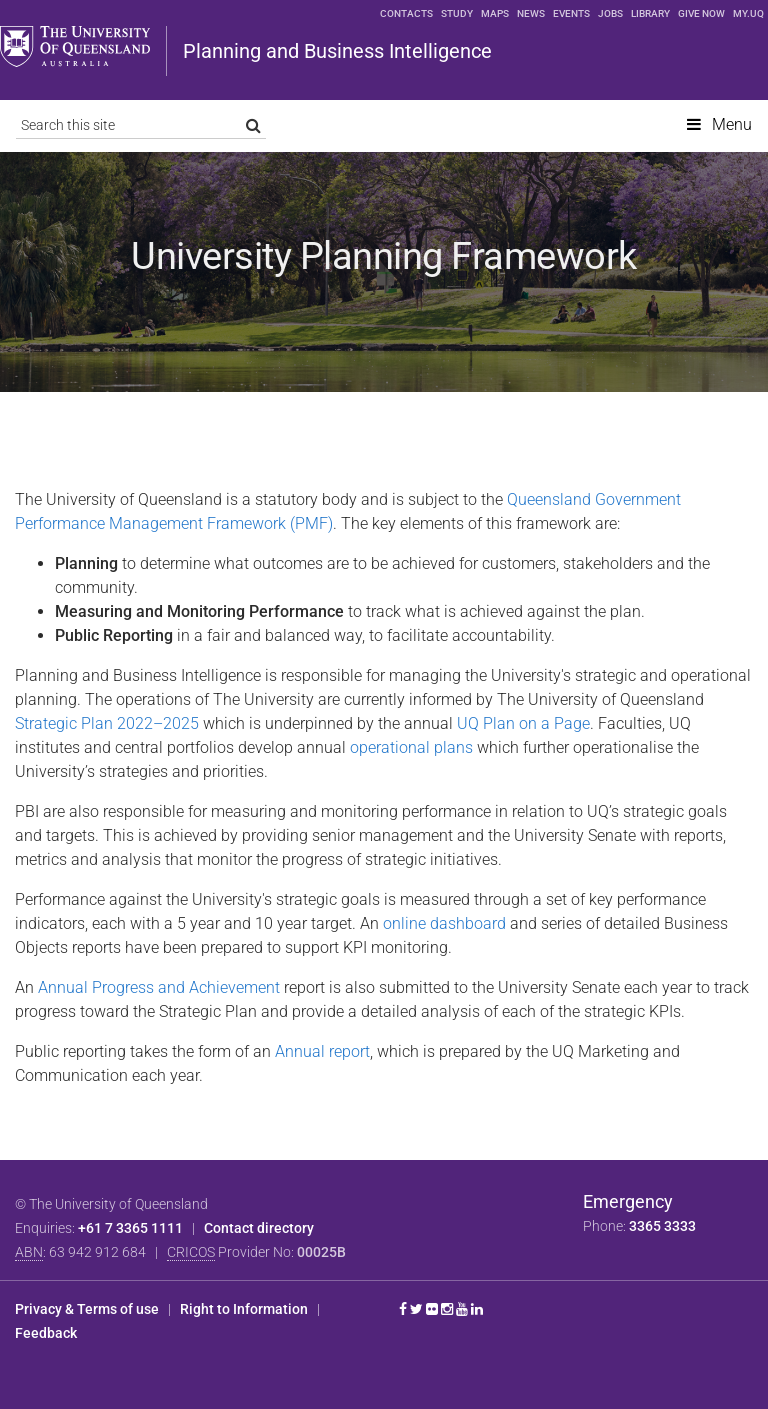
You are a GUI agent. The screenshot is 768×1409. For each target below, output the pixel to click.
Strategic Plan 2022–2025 (107, 723)
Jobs (610, 13)
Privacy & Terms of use (87, 1309)
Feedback (46, 1333)
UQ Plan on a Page (523, 723)
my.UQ (748, 13)
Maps (495, 13)
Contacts (406, 13)
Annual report (322, 1051)
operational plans (413, 747)
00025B (321, 1252)
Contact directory (259, 1228)
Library (650, 13)
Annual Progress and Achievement (159, 987)
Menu (732, 124)
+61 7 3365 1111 (130, 1228)
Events (571, 13)
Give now (701, 13)
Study (457, 13)
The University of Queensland (75, 47)
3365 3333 (662, 1226)
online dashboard (444, 923)
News (531, 13)
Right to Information (244, 1309)
